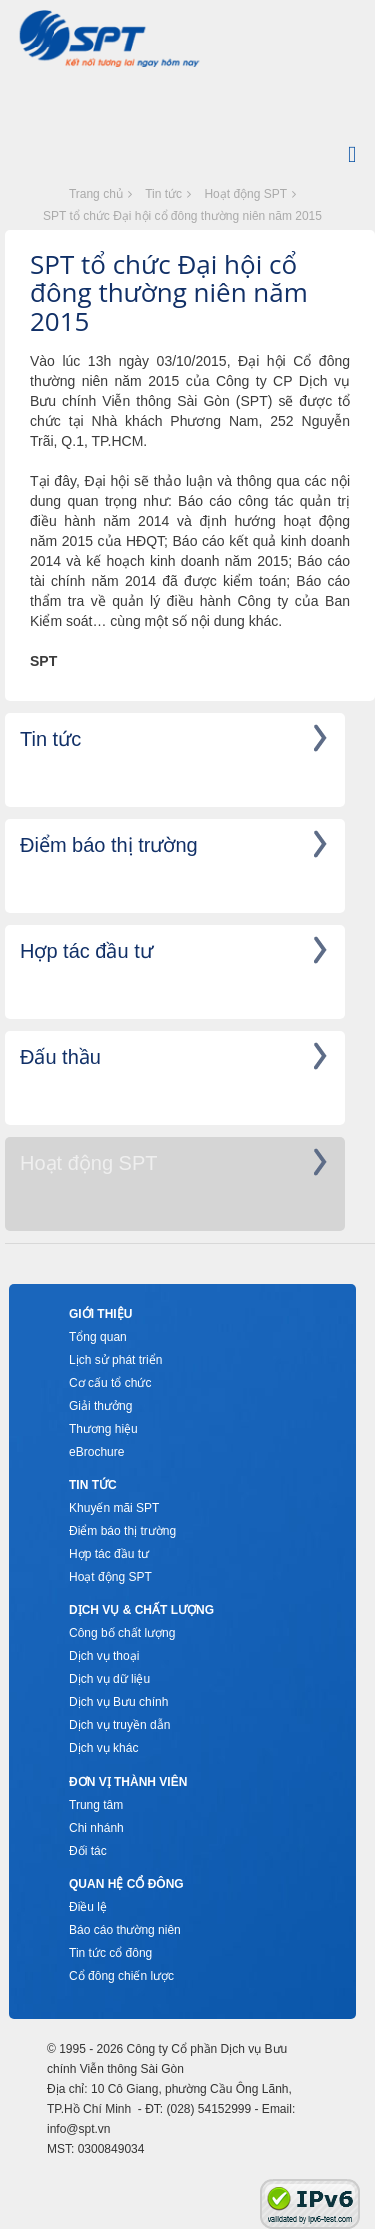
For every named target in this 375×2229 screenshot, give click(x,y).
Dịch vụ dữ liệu (109, 1679)
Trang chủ (96, 194)
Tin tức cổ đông (110, 1953)
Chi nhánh (96, 1828)
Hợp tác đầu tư (109, 1554)
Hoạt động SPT (245, 194)
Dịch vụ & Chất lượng (141, 1610)
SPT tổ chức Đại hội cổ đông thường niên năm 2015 (182, 216)
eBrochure (96, 1452)
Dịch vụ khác (103, 1748)
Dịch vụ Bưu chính (118, 1702)
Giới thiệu (100, 1314)
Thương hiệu (103, 1429)
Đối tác (88, 1851)
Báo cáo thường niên (125, 1930)
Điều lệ (88, 1907)
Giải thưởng (100, 1406)
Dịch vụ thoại (104, 1656)
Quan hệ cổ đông (126, 1884)
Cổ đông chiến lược (121, 1976)
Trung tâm (96, 1805)
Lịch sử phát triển (115, 1360)
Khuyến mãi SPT (114, 1508)
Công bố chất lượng (122, 1633)
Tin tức (163, 194)
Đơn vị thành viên (128, 1782)
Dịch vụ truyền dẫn (119, 1725)
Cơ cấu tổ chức (110, 1383)
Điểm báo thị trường (122, 1531)
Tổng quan (98, 1337)
